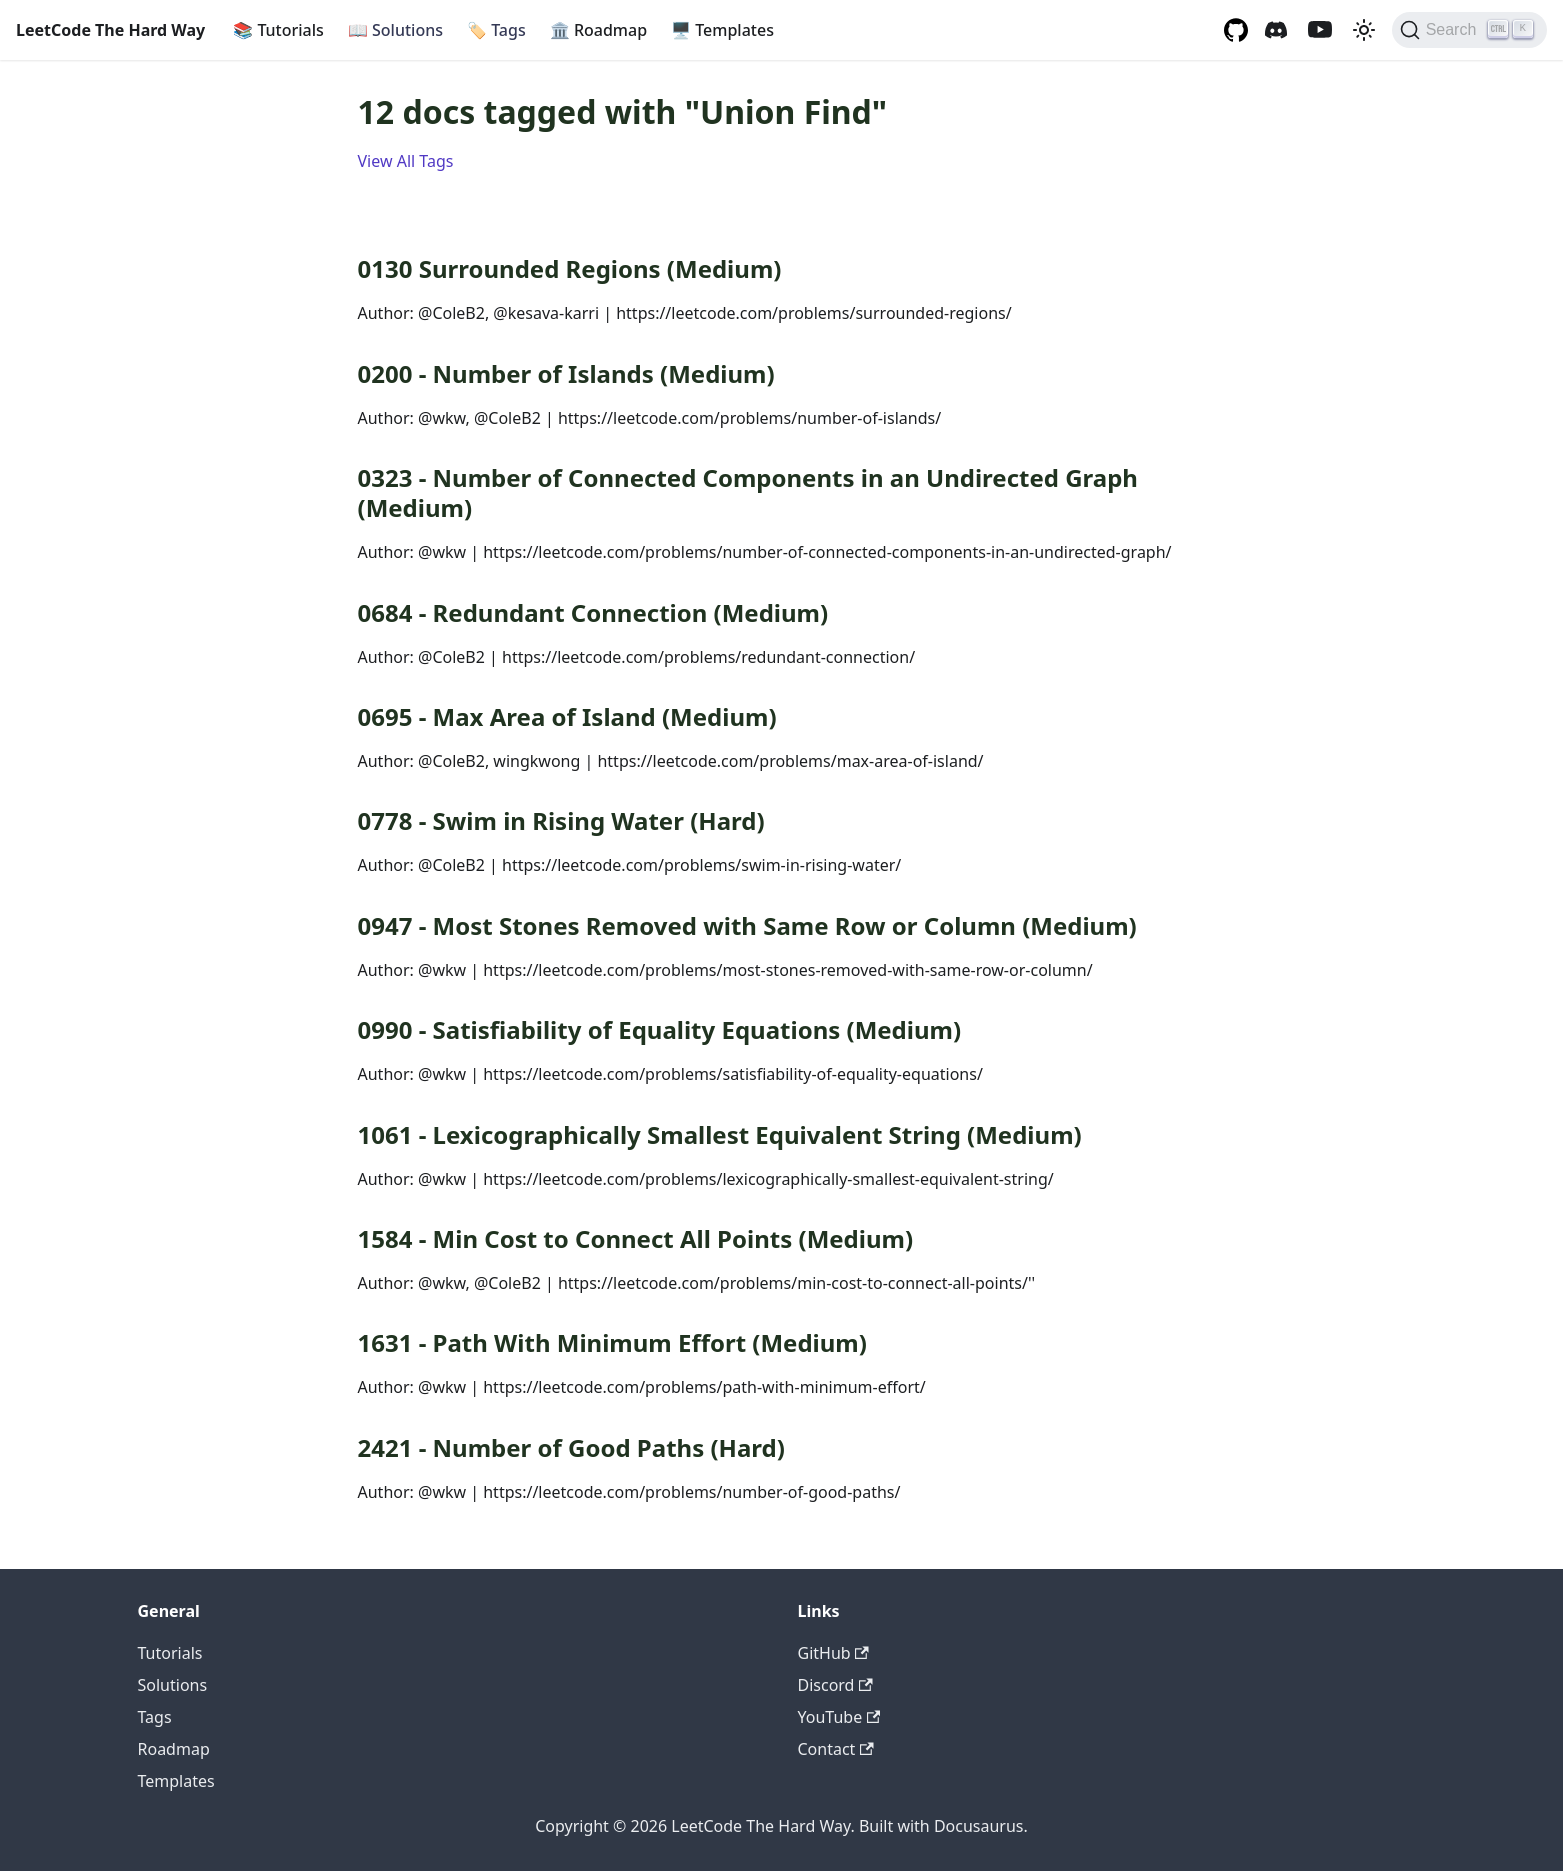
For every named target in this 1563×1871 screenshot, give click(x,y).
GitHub (833, 1653)
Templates (722, 30)
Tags (496, 30)
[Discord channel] (1276, 30)
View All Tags (406, 161)
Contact (836, 1749)
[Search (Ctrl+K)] (1469, 30)
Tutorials (278, 30)
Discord (835, 1685)
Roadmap (598, 30)
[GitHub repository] (1236, 30)
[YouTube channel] (1320, 30)
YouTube (839, 1717)
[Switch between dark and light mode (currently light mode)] (1364, 30)
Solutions (395, 30)
